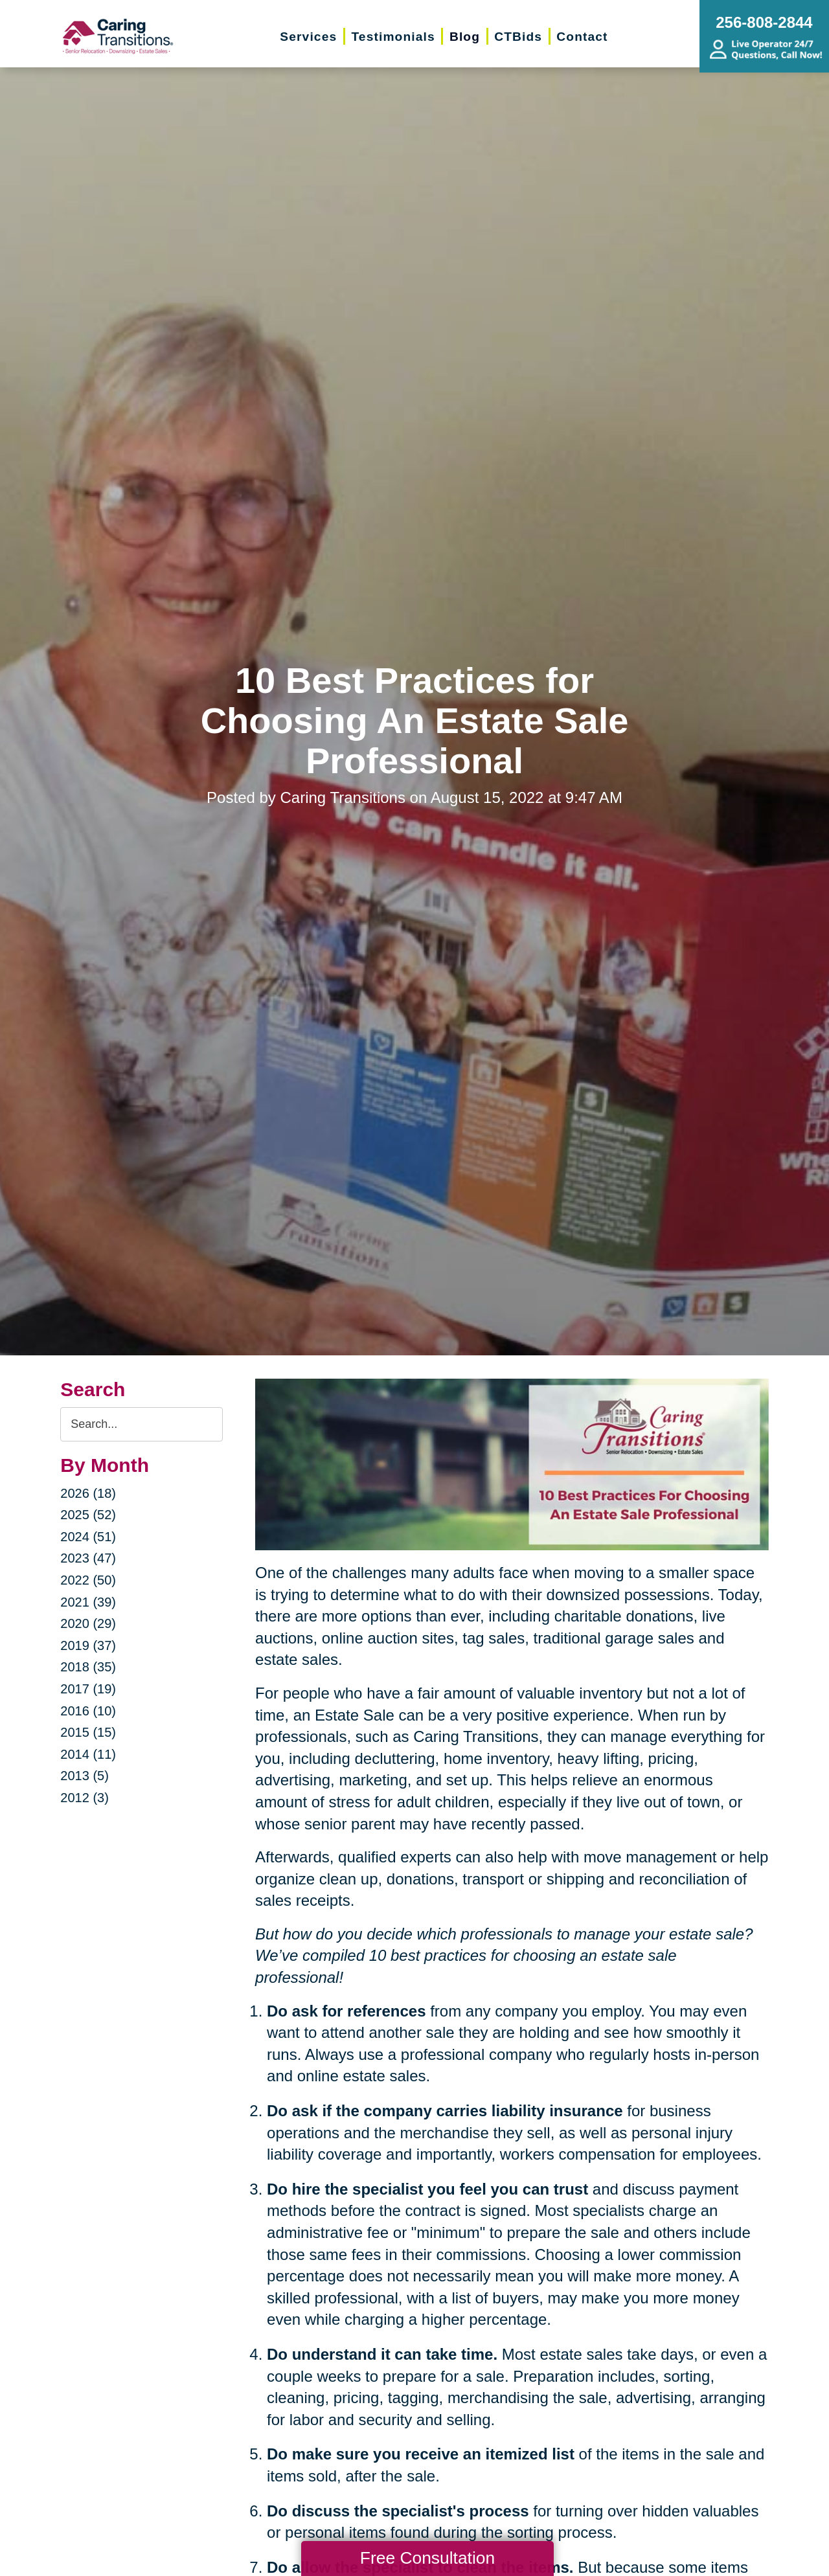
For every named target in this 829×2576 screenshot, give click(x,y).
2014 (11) (88, 1754)
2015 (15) (88, 1732)
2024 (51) (88, 1537)
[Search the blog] (141, 1424)
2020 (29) (88, 1623)
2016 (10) (88, 1711)
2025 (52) (88, 1515)
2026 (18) (88, 1493)
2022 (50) (88, 1580)
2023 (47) (88, 1558)
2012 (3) (84, 1798)
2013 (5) (84, 1775)
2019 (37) (88, 1645)
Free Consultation (427, 2558)
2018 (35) (88, 1667)
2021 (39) (88, 1602)
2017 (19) (88, 1689)
